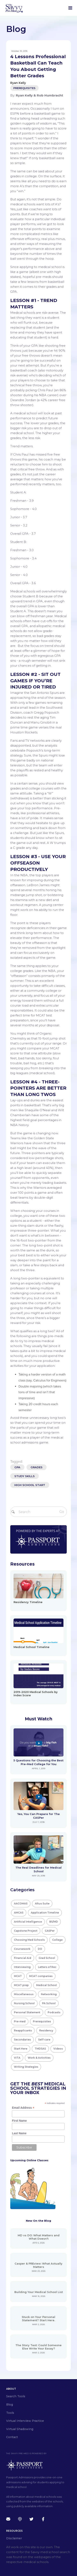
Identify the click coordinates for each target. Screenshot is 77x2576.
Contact (12, 2437)
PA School (49, 2003)
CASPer (50, 1930)
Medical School (46, 1985)
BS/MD (53, 1921)
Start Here (20, 2048)
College (57, 1939)
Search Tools (15, 2396)
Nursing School (24, 2003)
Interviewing (22, 1967)
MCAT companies (41, 1976)
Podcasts (54, 2012)
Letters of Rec (47, 1967)
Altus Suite (42, 1903)
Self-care (44, 2039)
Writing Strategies (26, 2066)
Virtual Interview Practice (25, 2421)
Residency (46, 2030)
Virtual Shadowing (19, 2429)
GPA (17, 1467)
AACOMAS (21, 1903)
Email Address (23, 2108)
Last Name (19, 2133)
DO (40, 1948)
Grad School (47, 1957)
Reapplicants (23, 2030)
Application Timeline (45, 1912)
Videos (58, 2048)
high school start (29, 1485)
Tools (10, 2413)
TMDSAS (40, 2048)
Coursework (22, 1948)
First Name (19, 2120)
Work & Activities (39, 2057)
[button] (70, 8)
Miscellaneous (23, 1994)
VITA (17, 2057)
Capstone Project (25, 1930)
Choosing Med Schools (29, 1939)
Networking (49, 1994)
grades (37, 1467)
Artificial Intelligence (28, 1921)
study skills (24, 1476)
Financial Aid (22, 1957)
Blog (9, 2404)
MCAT (18, 1976)
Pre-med (19, 2021)
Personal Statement (27, 2012)
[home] (14, 8)
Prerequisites (24, 88)
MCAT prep (21, 1985)
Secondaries (22, 2039)
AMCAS (18, 1912)
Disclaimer (14, 2538)
